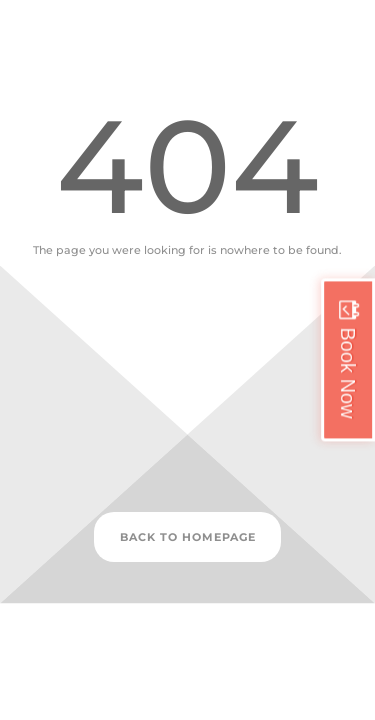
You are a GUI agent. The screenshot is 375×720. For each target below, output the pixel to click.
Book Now (348, 372)
